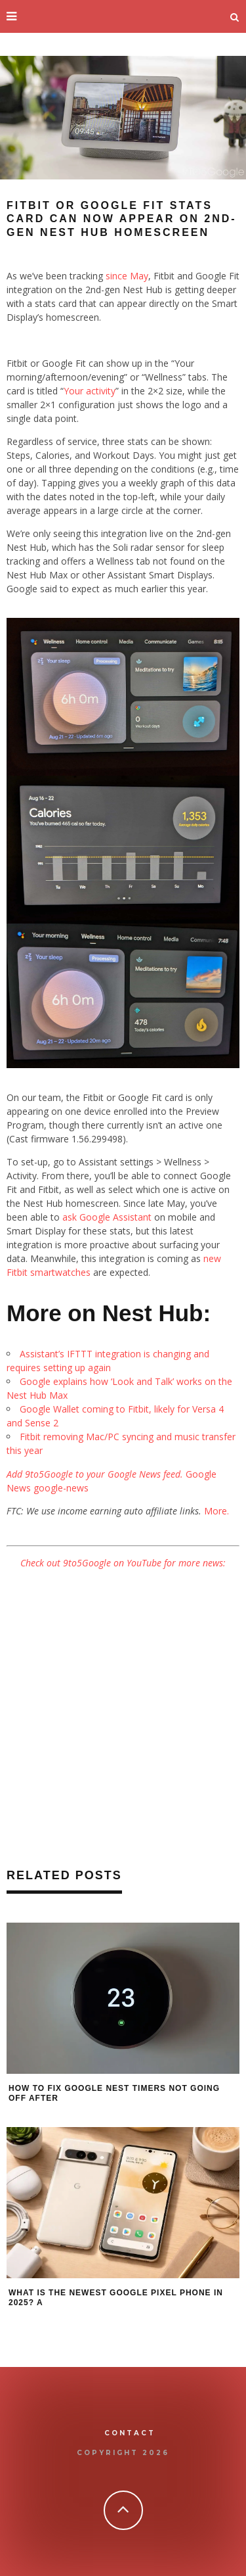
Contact (129, 2433)
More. (216, 1511)
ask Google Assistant (107, 1217)
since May (127, 275)
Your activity (89, 391)
